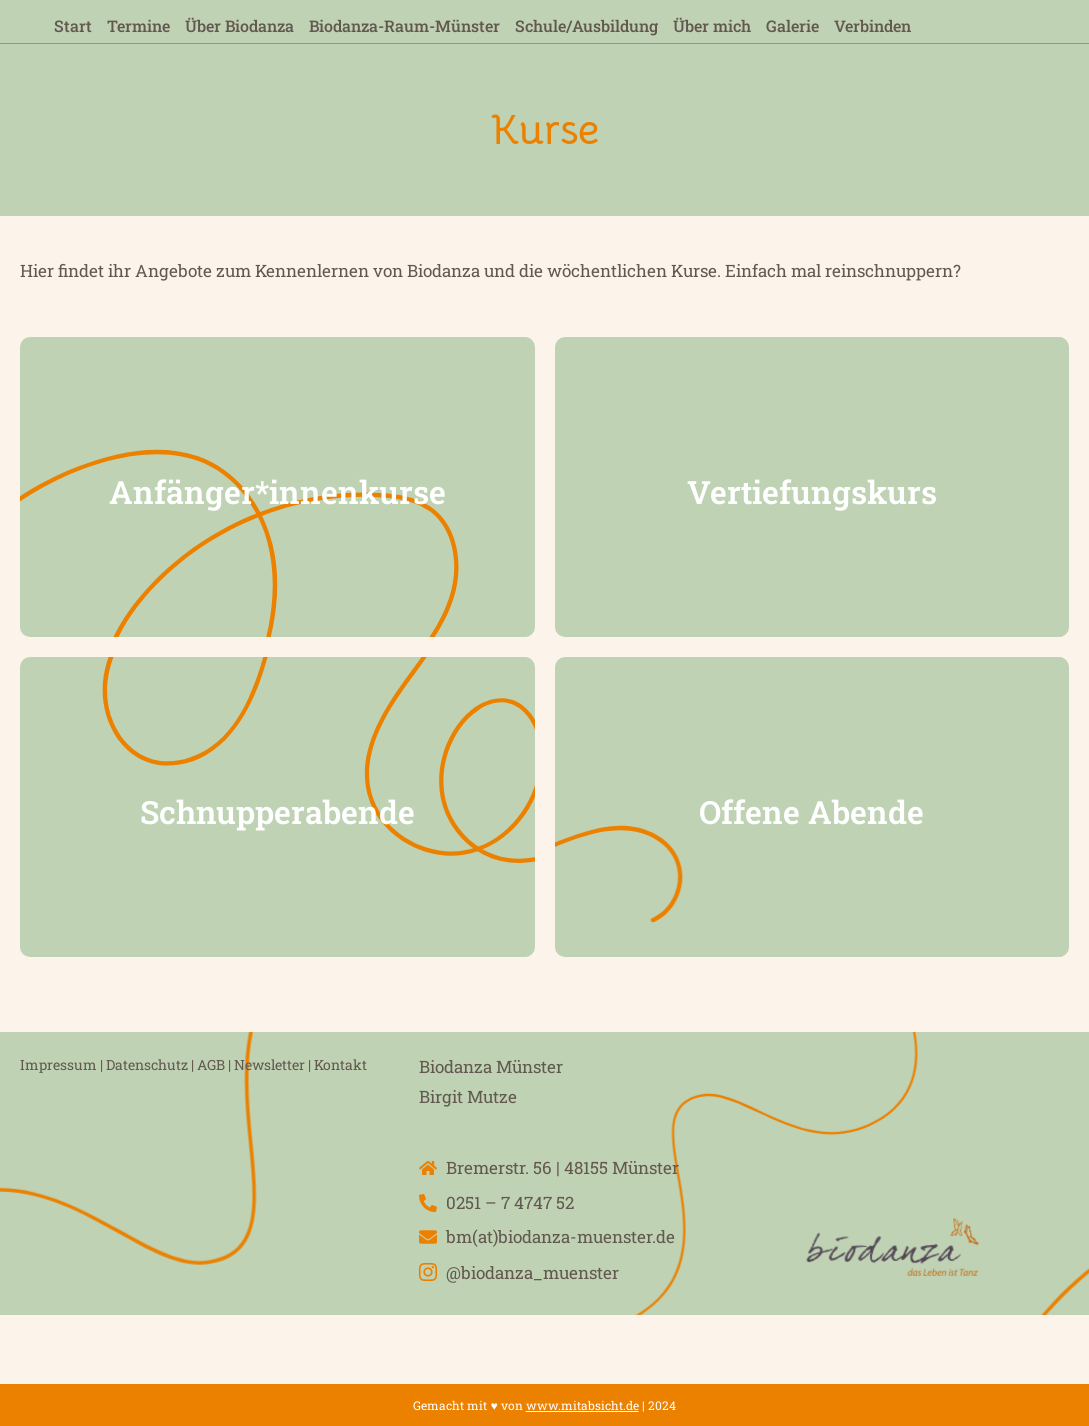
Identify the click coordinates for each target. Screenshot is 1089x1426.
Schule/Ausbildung (586, 25)
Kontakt (340, 1064)
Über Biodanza (239, 25)
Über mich (712, 25)
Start (73, 25)
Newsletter (269, 1064)
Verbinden (872, 25)
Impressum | (61, 1064)
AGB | (214, 1064)
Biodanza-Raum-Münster (404, 25)
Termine (138, 25)
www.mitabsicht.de (582, 1405)
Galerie (792, 25)
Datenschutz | (151, 1064)
